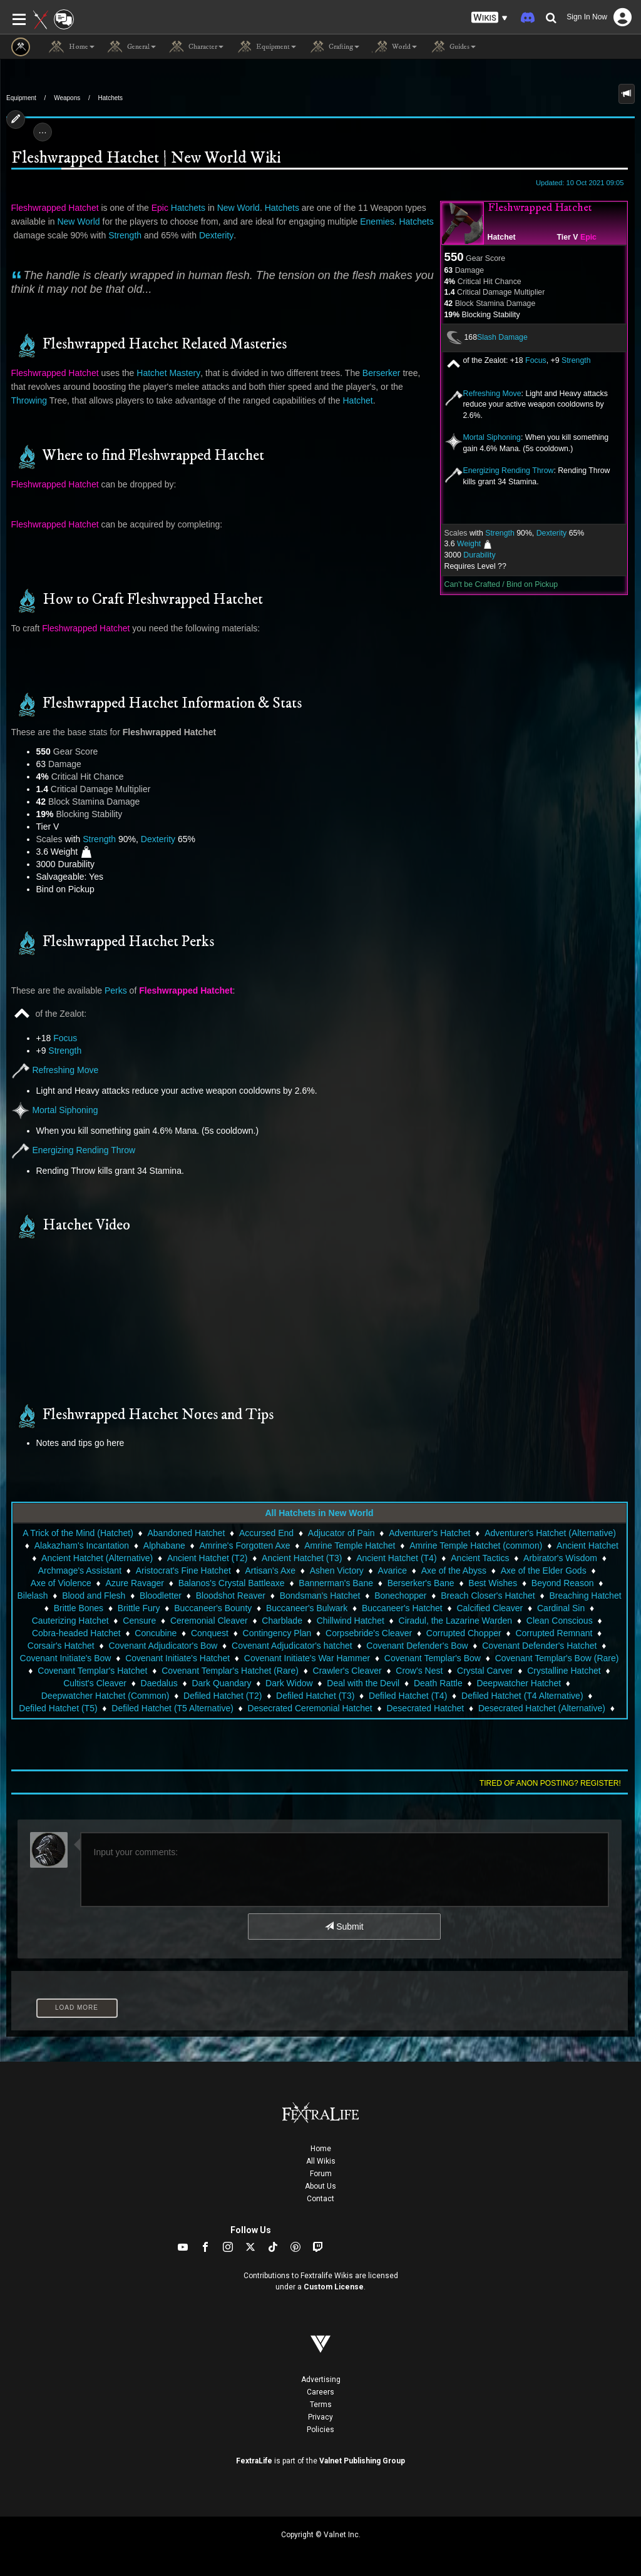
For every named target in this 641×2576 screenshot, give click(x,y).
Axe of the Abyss (453, 1570)
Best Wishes (492, 1583)
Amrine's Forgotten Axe (244, 1545)
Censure (139, 1621)
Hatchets (110, 97)
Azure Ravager (135, 1583)
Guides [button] (452, 46)
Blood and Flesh (93, 1596)
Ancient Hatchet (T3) (302, 1558)
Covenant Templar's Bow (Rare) (557, 1658)
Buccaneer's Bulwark (306, 1608)
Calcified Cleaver (489, 1608)
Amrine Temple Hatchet (349, 1545)
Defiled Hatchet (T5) (58, 1708)
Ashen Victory (337, 1570)
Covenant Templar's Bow (432, 1658)
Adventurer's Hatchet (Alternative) (550, 1533)
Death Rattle (438, 1683)
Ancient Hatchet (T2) (207, 1558)
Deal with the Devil (363, 1683)
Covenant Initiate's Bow (65, 1658)
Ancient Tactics (480, 1558)
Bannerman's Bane (336, 1583)
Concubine (156, 1633)
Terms (321, 2404)
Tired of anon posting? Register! (550, 1783)
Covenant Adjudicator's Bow (162, 1646)
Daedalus (159, 1683)
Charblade (282, 1621)
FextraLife (254, 2460)
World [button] (394, 46)
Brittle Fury (139, 1608)
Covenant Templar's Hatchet (92, 1671)
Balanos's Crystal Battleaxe (231, 1583)
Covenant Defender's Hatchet (539, 1646)
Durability (479, 555)
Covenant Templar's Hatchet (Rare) (230, 1671)
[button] (489, 18)
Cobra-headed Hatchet (76, 1633)
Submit (344, 1927)
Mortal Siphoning (492, 437)
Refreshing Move (492, 393)
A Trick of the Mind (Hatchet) (78, 1533)
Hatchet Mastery (168, 373)
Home (320, 2148)
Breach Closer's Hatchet (488, 1596)
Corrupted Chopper (463, 1633)
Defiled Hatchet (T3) (315, 1696)
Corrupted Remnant (553, 1633)
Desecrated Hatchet (425, 1708)
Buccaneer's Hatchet (402, 1608)
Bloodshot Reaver (230, 1596)
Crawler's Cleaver (347, 1671)
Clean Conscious (559, 1621)
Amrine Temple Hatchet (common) (475, 1545)
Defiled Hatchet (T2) (222, 1696)
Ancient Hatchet (587, 1545)
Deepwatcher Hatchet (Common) (105, 1696)
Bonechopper (400, 1596)
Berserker (381, 373)
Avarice (392, 1570)
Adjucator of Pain (341, 1533)
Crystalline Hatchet (564, 1671)
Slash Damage (502, 337)
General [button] (131, 46)
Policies (320, 2429)
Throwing (29, 400)
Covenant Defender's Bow (417, 1646)
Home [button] (72, 46)
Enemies (377, 221)
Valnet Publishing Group (362, 2460)
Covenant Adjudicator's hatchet (292, 1646)
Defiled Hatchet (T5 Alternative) (172, 1708)
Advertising (321, 2379)
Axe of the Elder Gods (544, 1570)
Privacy (320, 2417)
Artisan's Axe (270, 1570)
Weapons (67, 97)
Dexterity (551, 533)
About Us (320, 2186)
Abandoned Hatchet (186, 1533)
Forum (321, 2173)
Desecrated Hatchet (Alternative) (541, 1708)
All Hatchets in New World (319, 1513)
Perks (116, 990)
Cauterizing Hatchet (70, 1621)
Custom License (334, 2287)
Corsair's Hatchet (61, 1646)
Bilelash (32, 1596)
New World (238, 208)
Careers (320, 2392)
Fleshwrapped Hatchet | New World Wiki (145, 159)
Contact (320, 2198)
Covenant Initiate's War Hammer (307, 1658)
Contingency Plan (277, 1633)
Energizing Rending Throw (508, 470)
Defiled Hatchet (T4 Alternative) (522, 1696)
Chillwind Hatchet (350, 1621)
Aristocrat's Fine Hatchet (183, 1570)
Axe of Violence (61, 1583)
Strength (576, 360)
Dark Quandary (221, 1683)
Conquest (209, 1633)
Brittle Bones (78, 1608)
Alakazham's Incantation (81, 1545)
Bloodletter (161, 1596)
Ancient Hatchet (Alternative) (97, 1558)
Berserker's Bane (420, 1583)
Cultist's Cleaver (94, 1683)
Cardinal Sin (561, 1608)
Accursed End (266, 1533)
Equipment (21, 97)
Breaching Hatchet (585, 1596)
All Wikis (321, 2161)
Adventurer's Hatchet (429, 1533)
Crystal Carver (485, 1671)
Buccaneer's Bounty (213, 1608)
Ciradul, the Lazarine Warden (456, 1621)
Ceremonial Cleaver (209, 1621)
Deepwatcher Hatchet (518, 1683)
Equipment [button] (266, 46)
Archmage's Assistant (79, 1570)
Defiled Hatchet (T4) (408, 1696)
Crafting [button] (334, 46)
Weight (469, 543)
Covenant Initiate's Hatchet (177, 1658)
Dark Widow (288, 1683)
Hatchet (502, 237)
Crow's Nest (419, 1671)
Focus (535, 360)
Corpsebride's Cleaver (369, 1633)
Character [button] (195, 46)
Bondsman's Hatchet (320, 1596)
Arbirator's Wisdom (560, 1558)
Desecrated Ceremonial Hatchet (310, 1708)
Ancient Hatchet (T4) (396, 1558)
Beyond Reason (562, 1583)
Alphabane (164, 1545)
